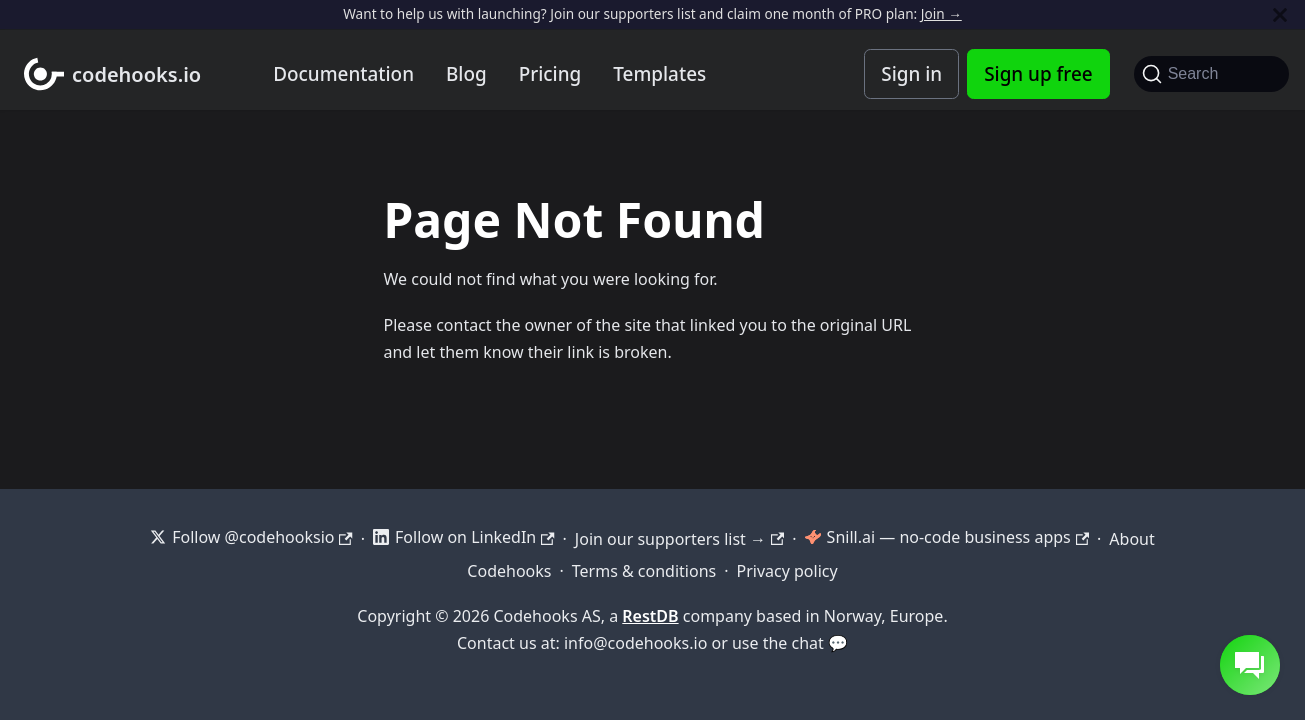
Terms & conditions (644, 571)
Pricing (550, 74)
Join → (941, 13)
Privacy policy (787, 571)
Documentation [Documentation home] (343, 74)
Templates (659, 74)
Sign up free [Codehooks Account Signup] (1038, 74)
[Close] (1280, 14)
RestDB (650, 616)
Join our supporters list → (679, 539)
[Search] (1211, 74)
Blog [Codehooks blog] (466, 74)
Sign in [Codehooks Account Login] (911, 74)
